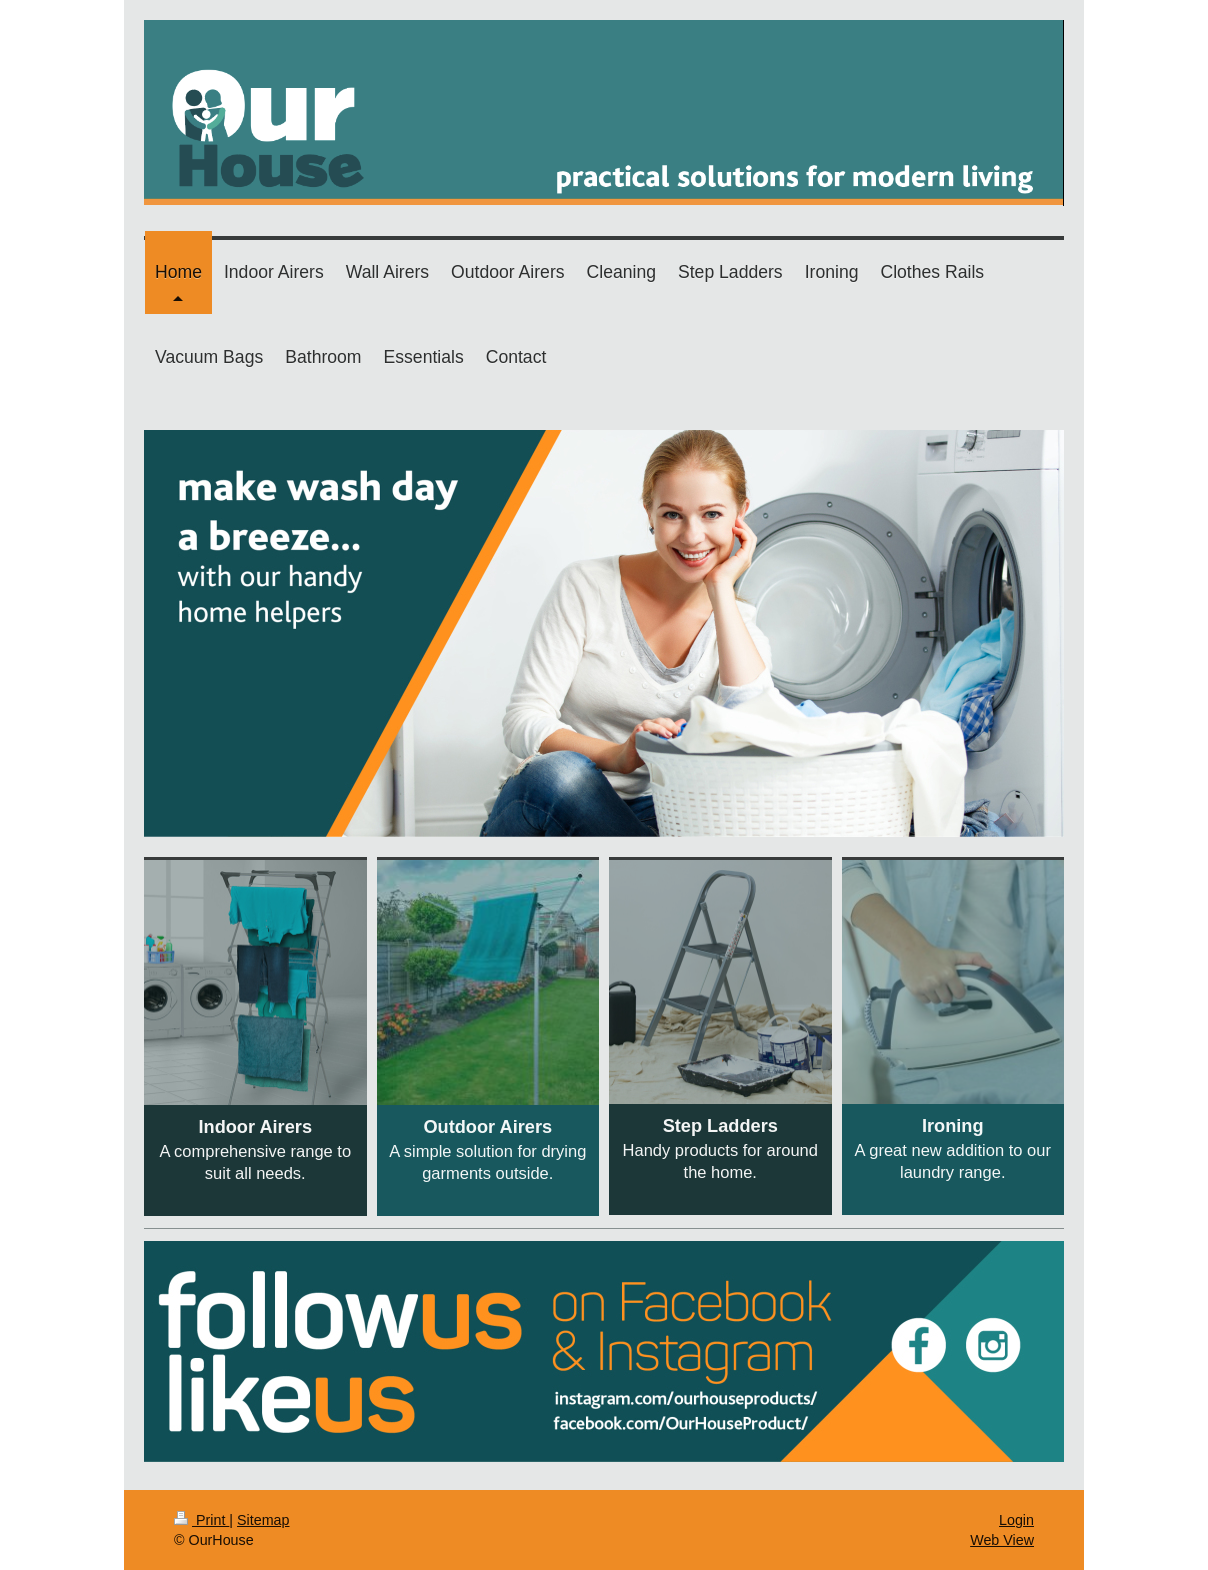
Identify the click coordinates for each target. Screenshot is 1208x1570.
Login (1016, 1520)
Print (201, 1520)
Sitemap (263, 1520)
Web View (1002, 1540)
